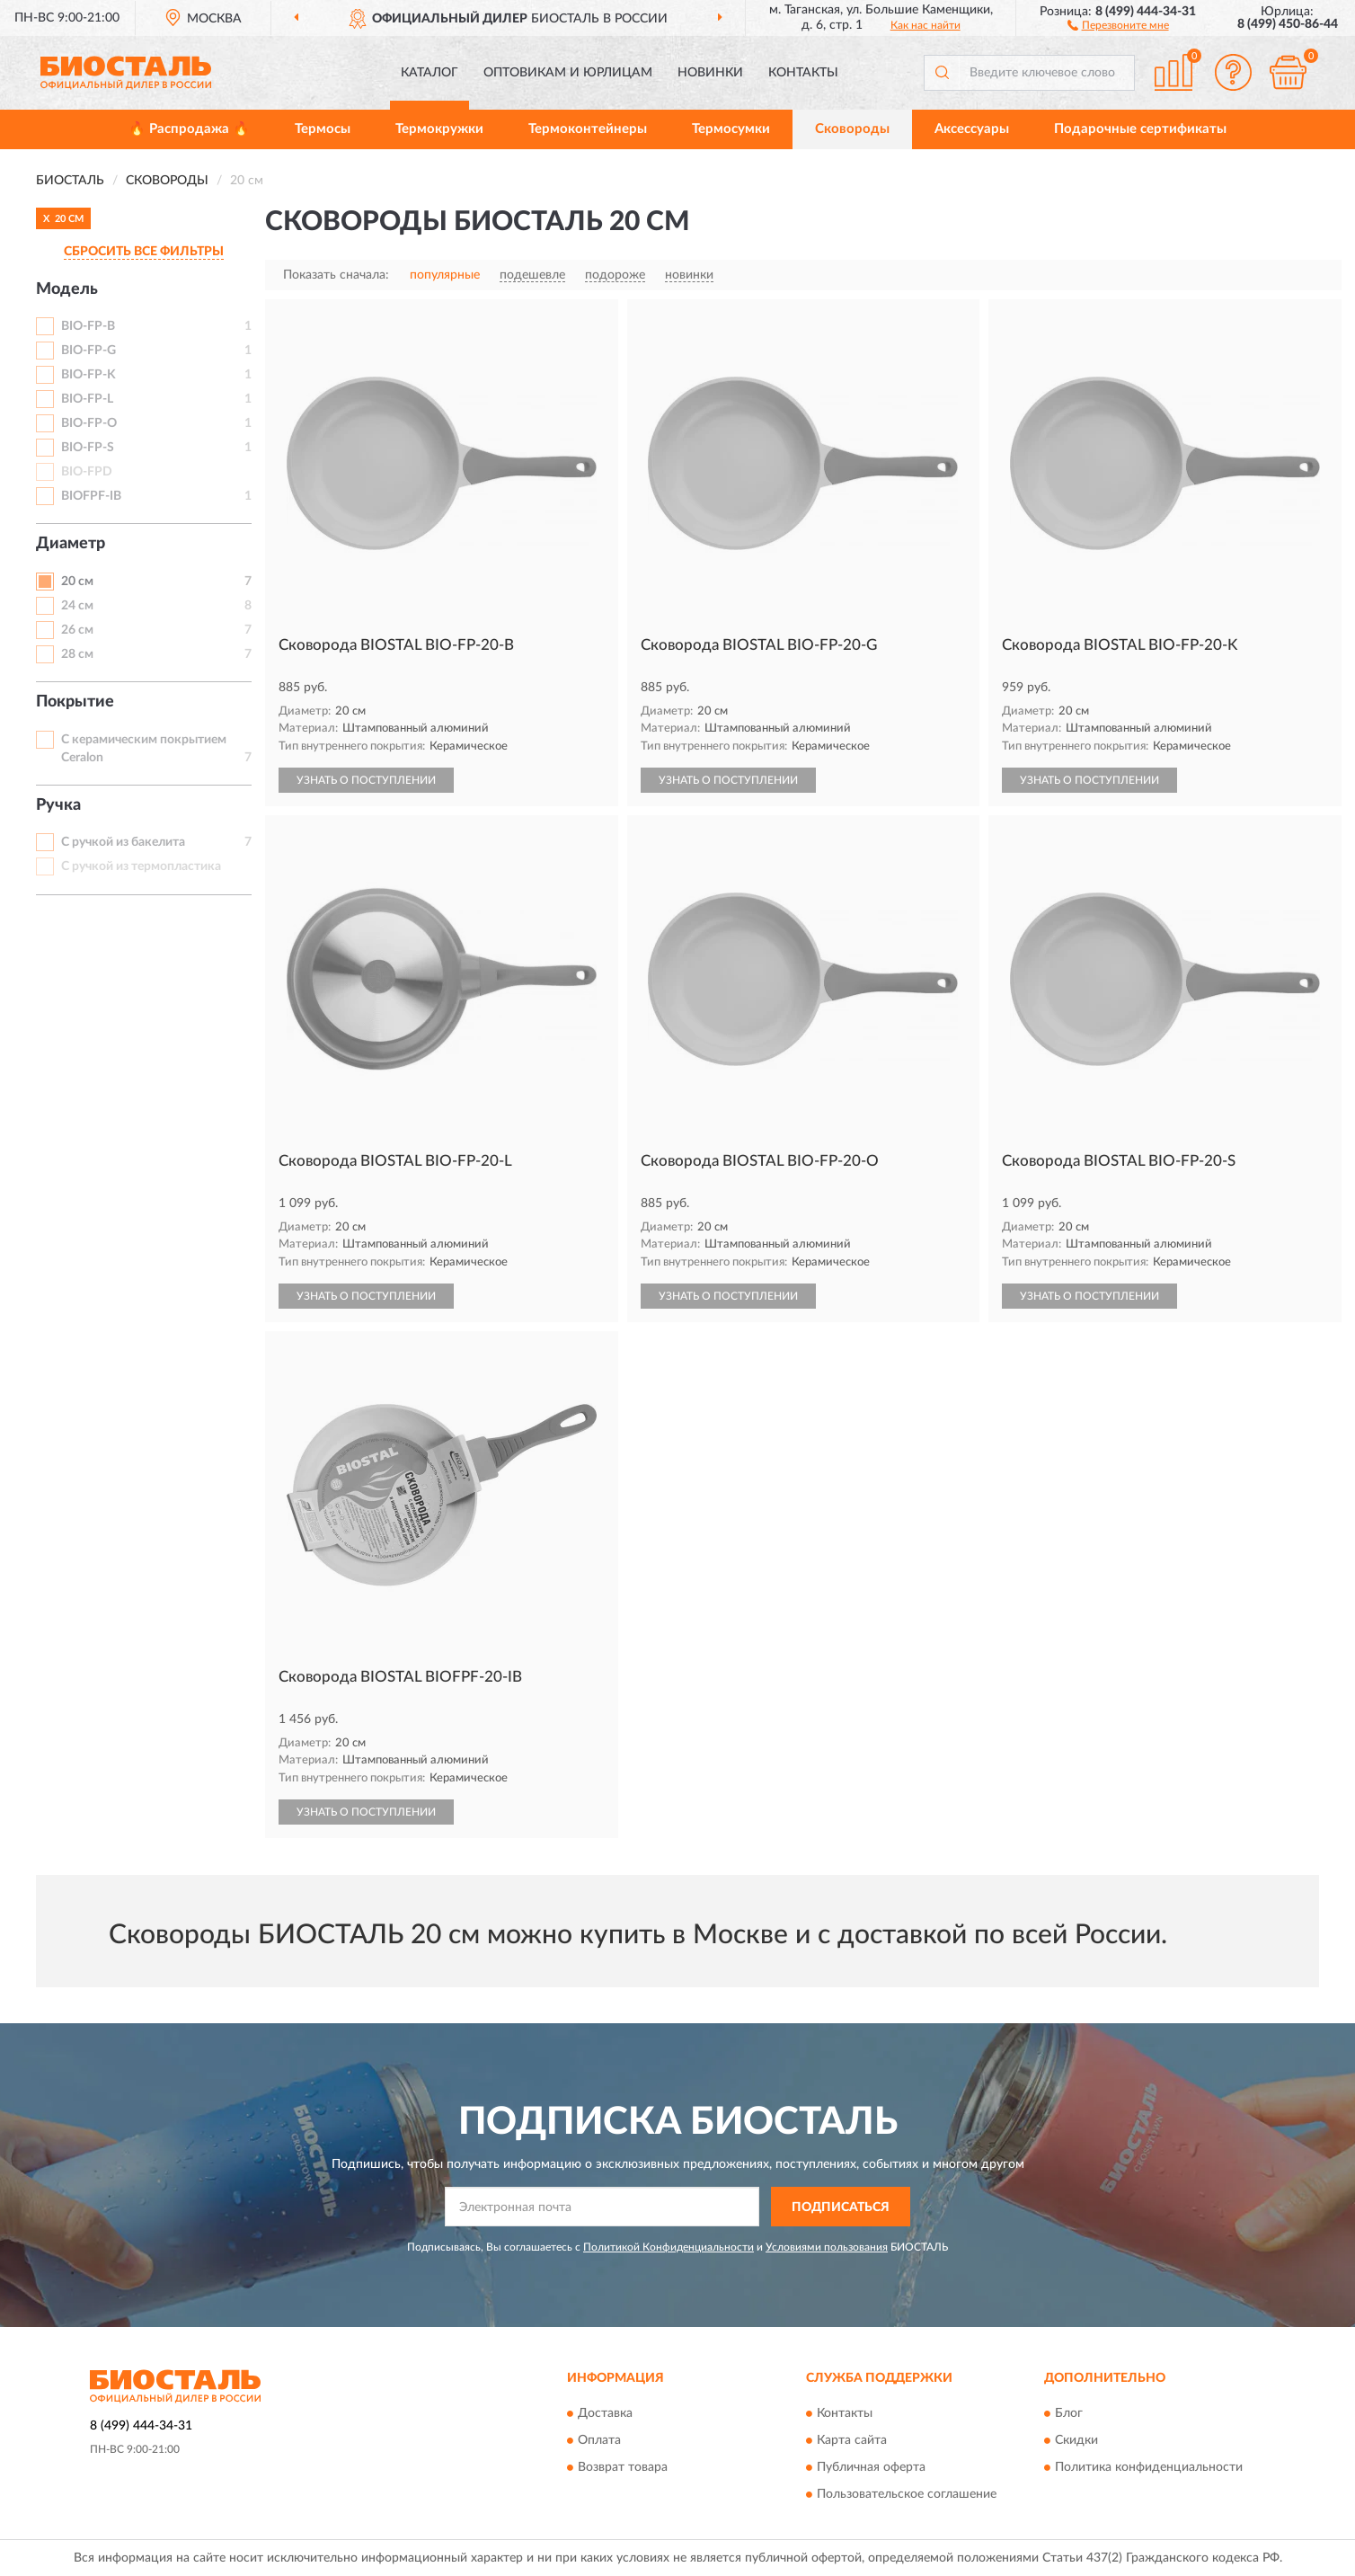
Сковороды (852, 129)
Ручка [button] (58, 805)
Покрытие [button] (75, 702)
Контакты (803, 73)
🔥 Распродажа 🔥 (189, 129)
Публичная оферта (871, 2467)
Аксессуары (971, 129)
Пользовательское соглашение (906, 2494)
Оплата (599, 2440)
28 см (77, 654)
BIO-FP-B (88, 326)
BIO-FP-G (88, 350)
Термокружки (439, 129)
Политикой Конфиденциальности (668, 2247)
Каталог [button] (429, 73)
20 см (77, 581)
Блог (1069, 2413)
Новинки (710, 73)
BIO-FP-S (87, 447)
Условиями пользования (827, 2247)
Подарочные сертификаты (1140, 129)
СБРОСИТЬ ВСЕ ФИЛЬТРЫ (144, 251)
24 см (77, 606)
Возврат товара (623, 2467)
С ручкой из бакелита (123, 842)
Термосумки (731, 129)
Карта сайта (852, 2440)
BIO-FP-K (88, 375)
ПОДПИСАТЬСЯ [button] (841, 2207)
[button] (1118, 24)
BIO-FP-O (89, 423)
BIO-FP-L (87, 399)
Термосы (322, 129)
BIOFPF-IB (91, 496)
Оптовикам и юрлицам (567, 73)
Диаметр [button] (70, 544)
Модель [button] (67, 289)
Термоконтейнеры (587, 129)
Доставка (605, 2413)
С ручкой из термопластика (141, 866)
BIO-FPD (86, 472)
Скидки (1076, 2440)
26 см (77, 630)
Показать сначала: (336, 275)
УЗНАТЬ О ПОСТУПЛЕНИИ (366, 780)
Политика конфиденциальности (1149, 2467)
